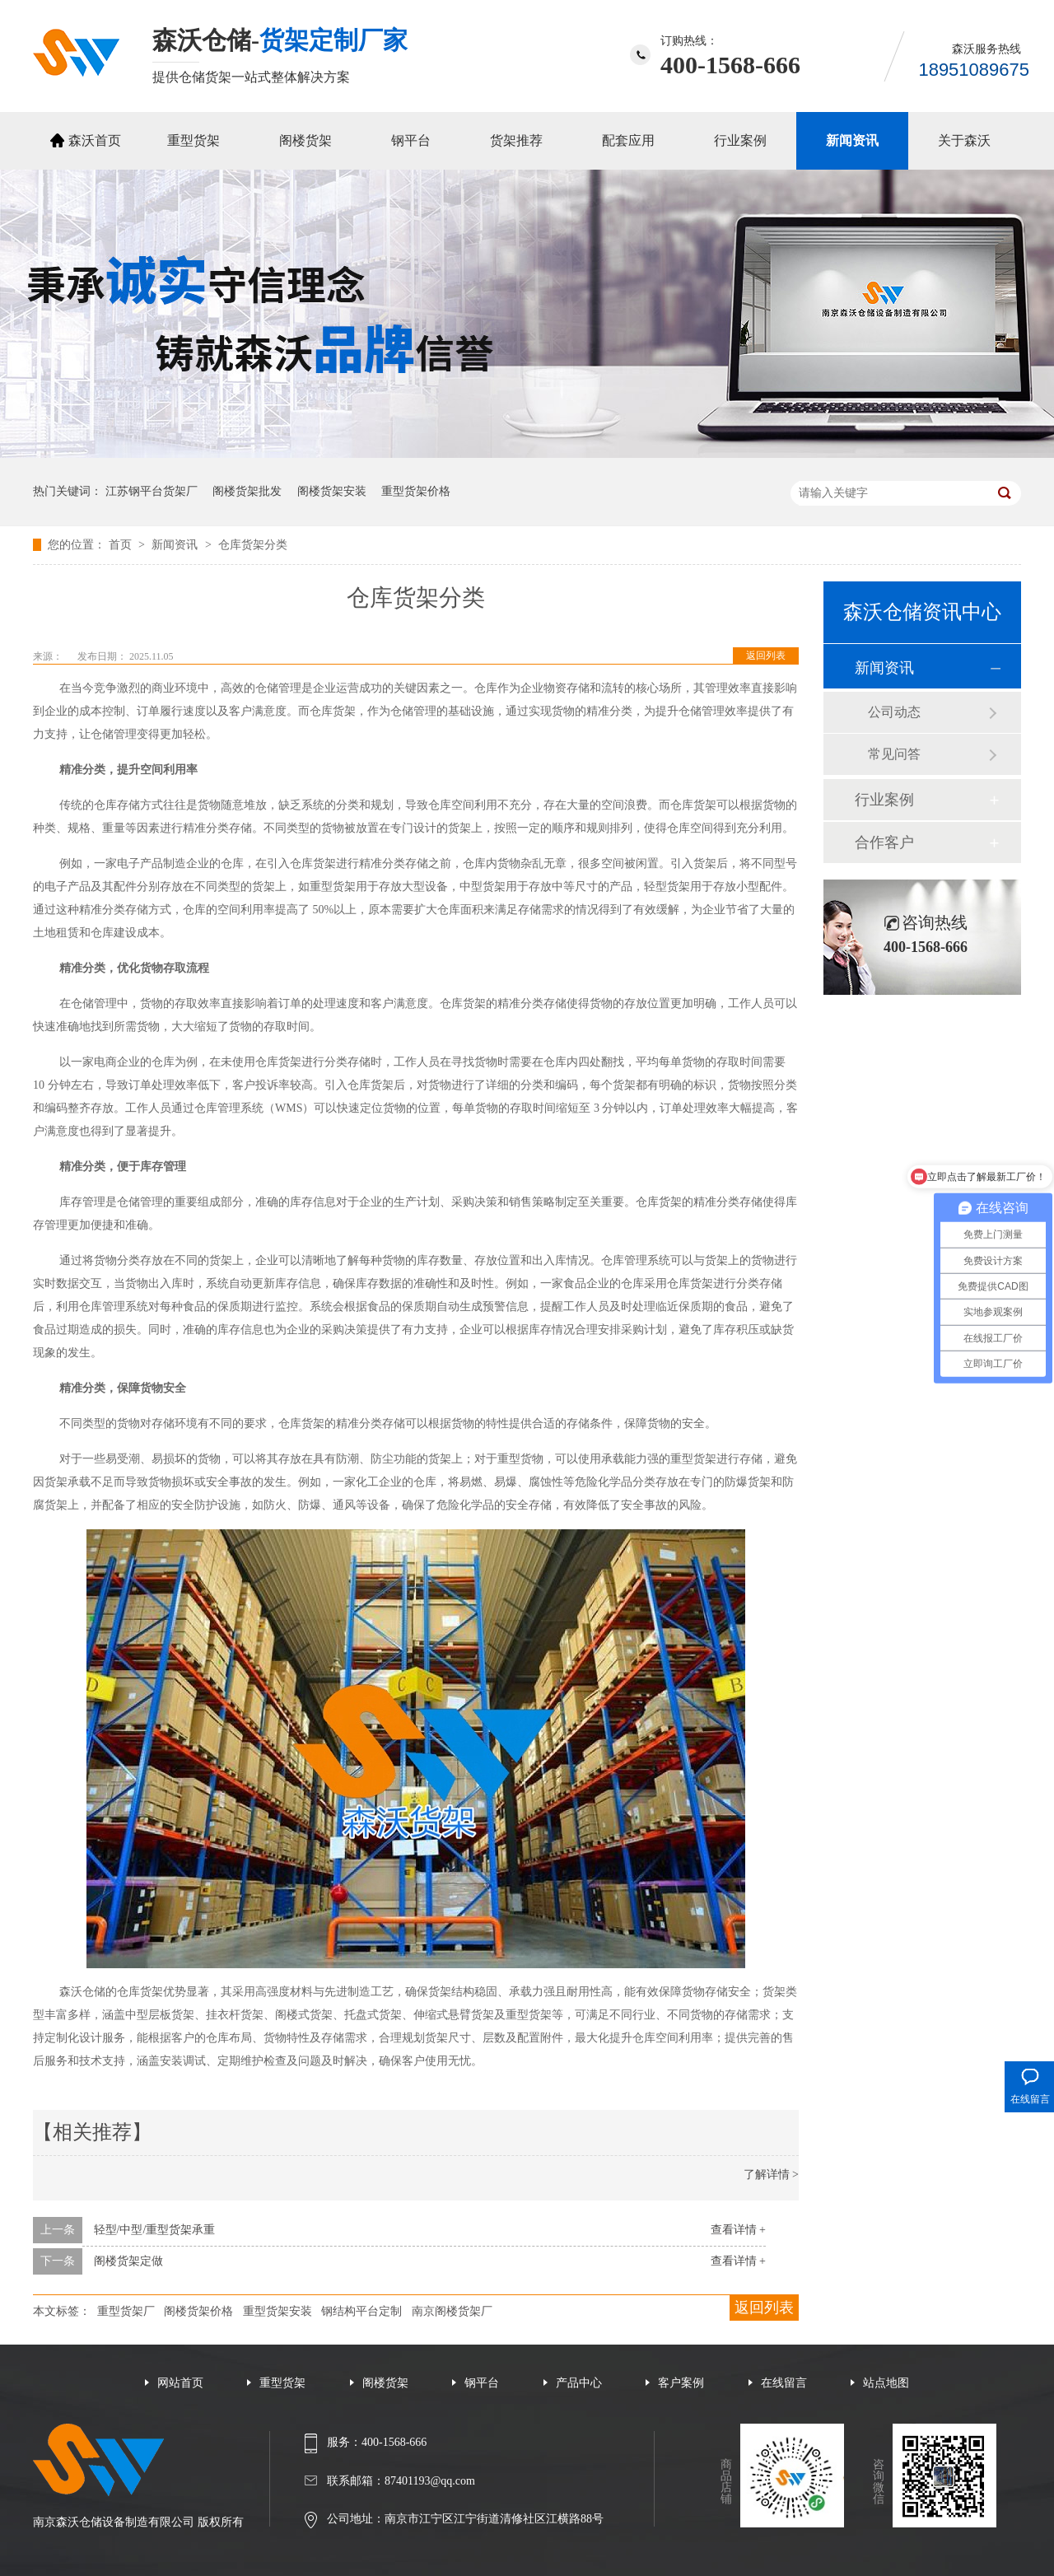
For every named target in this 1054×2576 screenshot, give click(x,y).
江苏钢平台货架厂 (151, 491)
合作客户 (884, 842)
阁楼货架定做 (128, 2261)
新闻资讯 (852, 140)
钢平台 (411, 140)
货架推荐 (516, 140)
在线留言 (784, 2383)
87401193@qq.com (430, 2481)
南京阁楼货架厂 (452, 2311)
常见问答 (894, 754)
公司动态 (894, 712)
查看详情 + (738, 2230)
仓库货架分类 (252, 545)
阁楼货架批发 (247, 491)
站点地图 (886, 2383)
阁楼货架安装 (331, 491)
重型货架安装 (277, 2311)
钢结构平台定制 (361, 2311)
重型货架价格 (415, 491)
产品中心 (579, 2383)
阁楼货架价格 (198, 2311)
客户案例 (681, 2383)
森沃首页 (94, 140)
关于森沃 (964, 140)
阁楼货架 (305, 140)
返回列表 (766, 655)
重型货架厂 (126, 2311)
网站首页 (180, 2383)
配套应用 (628, 140)
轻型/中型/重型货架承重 (155, 2230)
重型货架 (193, 140)
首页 (122, 545)
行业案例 (740, 140)
